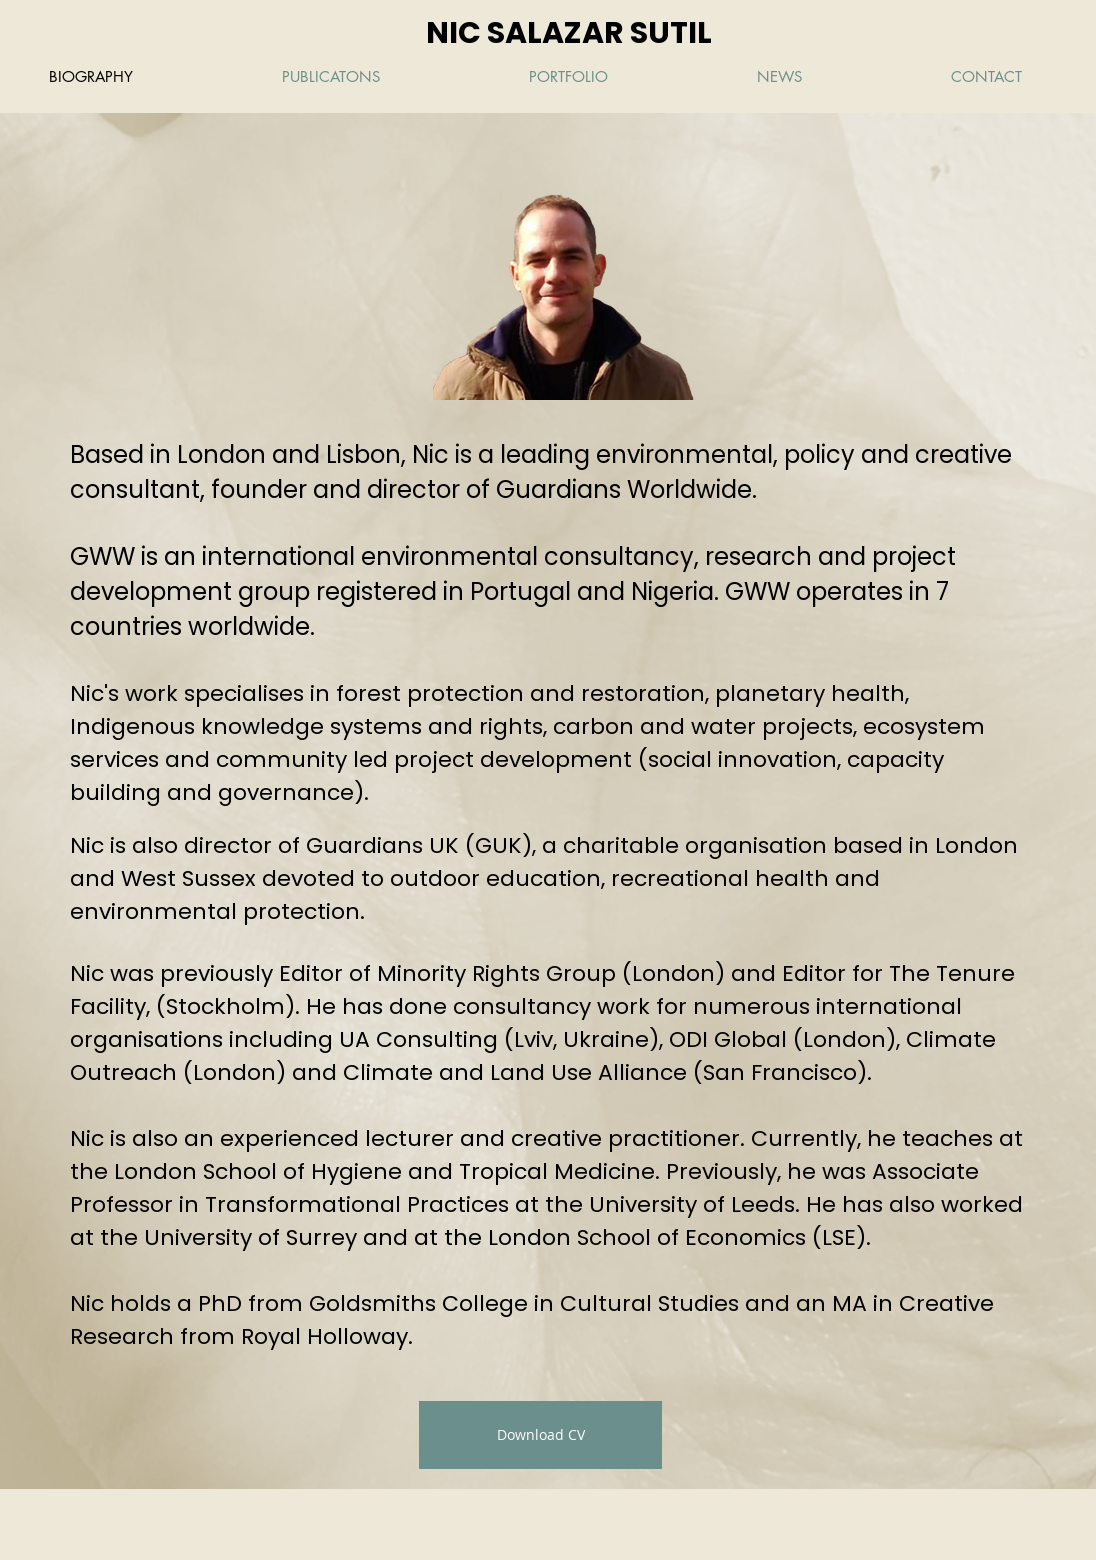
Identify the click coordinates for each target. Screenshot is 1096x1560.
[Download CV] (540, 1435)
